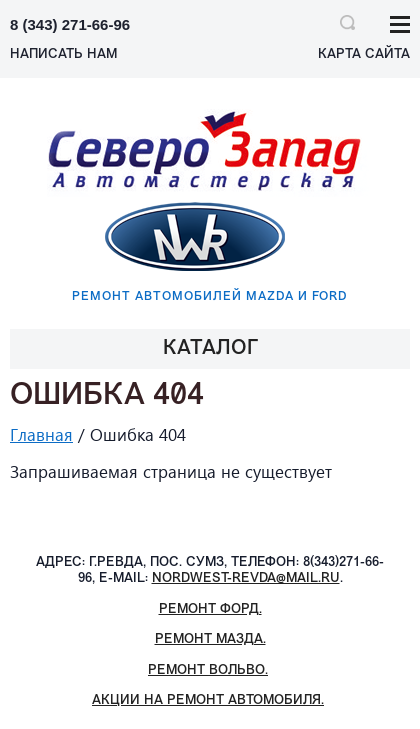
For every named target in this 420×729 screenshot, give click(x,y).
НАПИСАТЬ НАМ (63, 54)
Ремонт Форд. (210, 609)
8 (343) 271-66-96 (70, 24)
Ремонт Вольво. (208, 670)
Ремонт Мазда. (210, 639)
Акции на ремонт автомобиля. (208, 700)
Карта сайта (364, 54)
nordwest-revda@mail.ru (246, 578)
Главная (41, 434)
